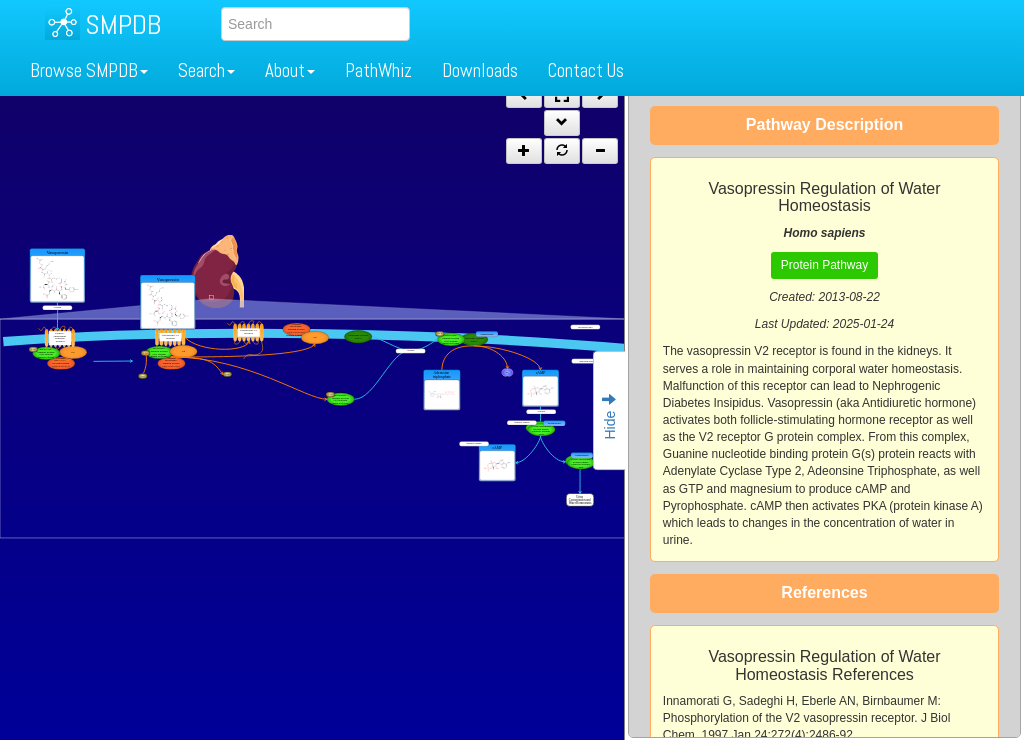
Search (206, 70)
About (290, 70)
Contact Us (586, 70)
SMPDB (123, 24)
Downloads (480, 70)
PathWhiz (378, 70)
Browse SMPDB (89, 70)
